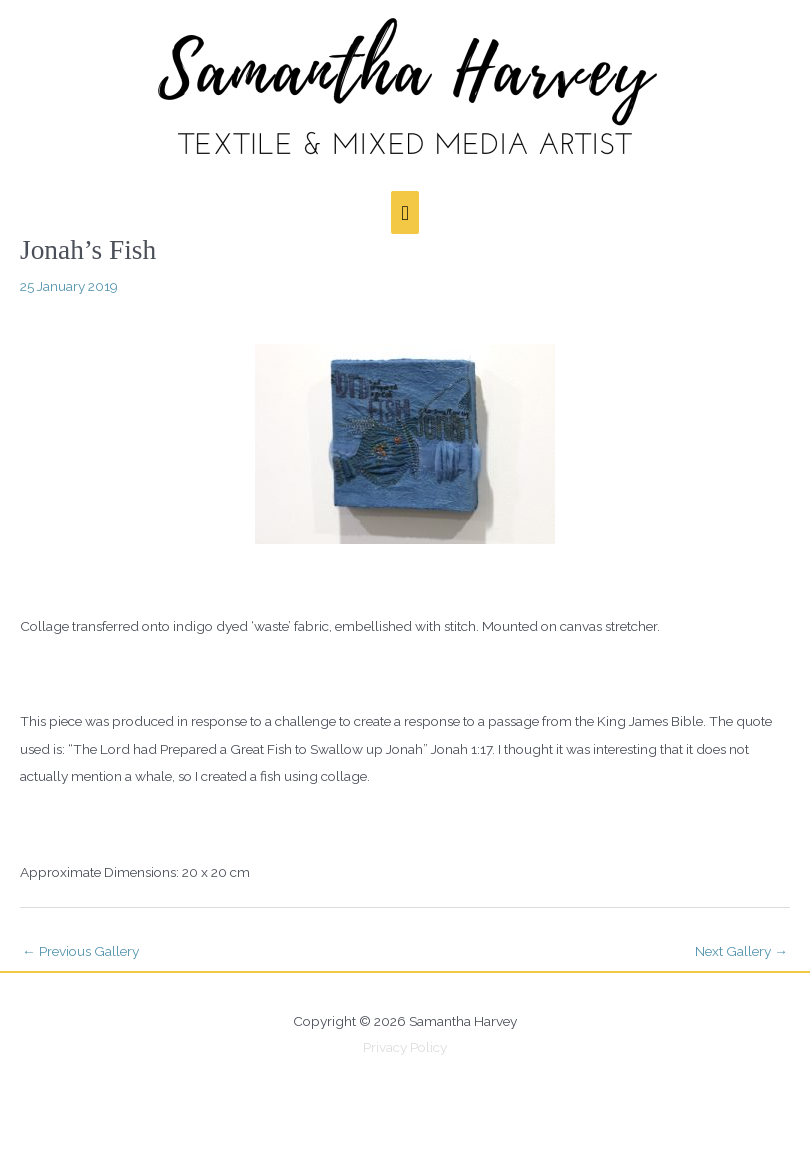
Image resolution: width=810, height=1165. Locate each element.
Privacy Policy (405, 1047)
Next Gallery (741, 951)
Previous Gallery (80, 951)
